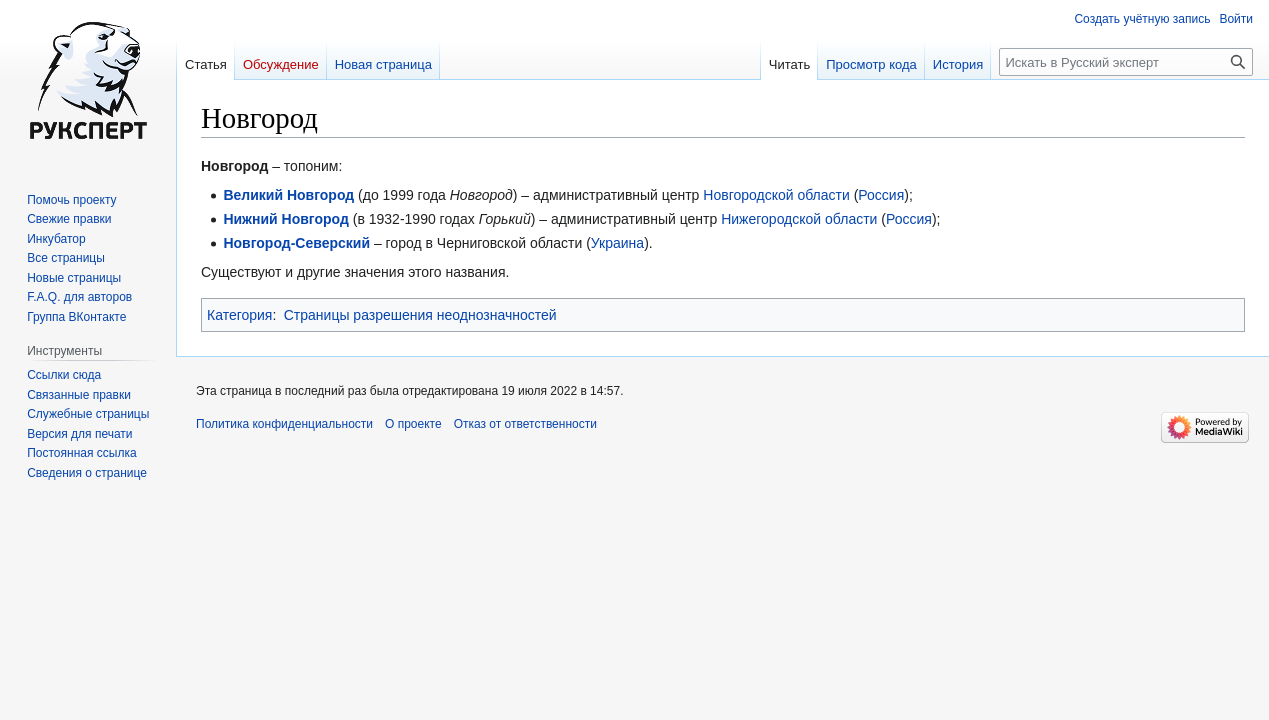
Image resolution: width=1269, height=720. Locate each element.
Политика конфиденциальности (284, 424)
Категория (239, 315)
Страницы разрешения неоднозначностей (420, 315)
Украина (617, 243)
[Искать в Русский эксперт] (1126, 62)
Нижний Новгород (285, 219)
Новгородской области (776, 195)
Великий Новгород (288, 195)
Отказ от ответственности (525, 424)
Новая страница (383, 64)
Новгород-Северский (296, 243)
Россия (881, 195)
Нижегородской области (799, 219)
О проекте (413, 424)
